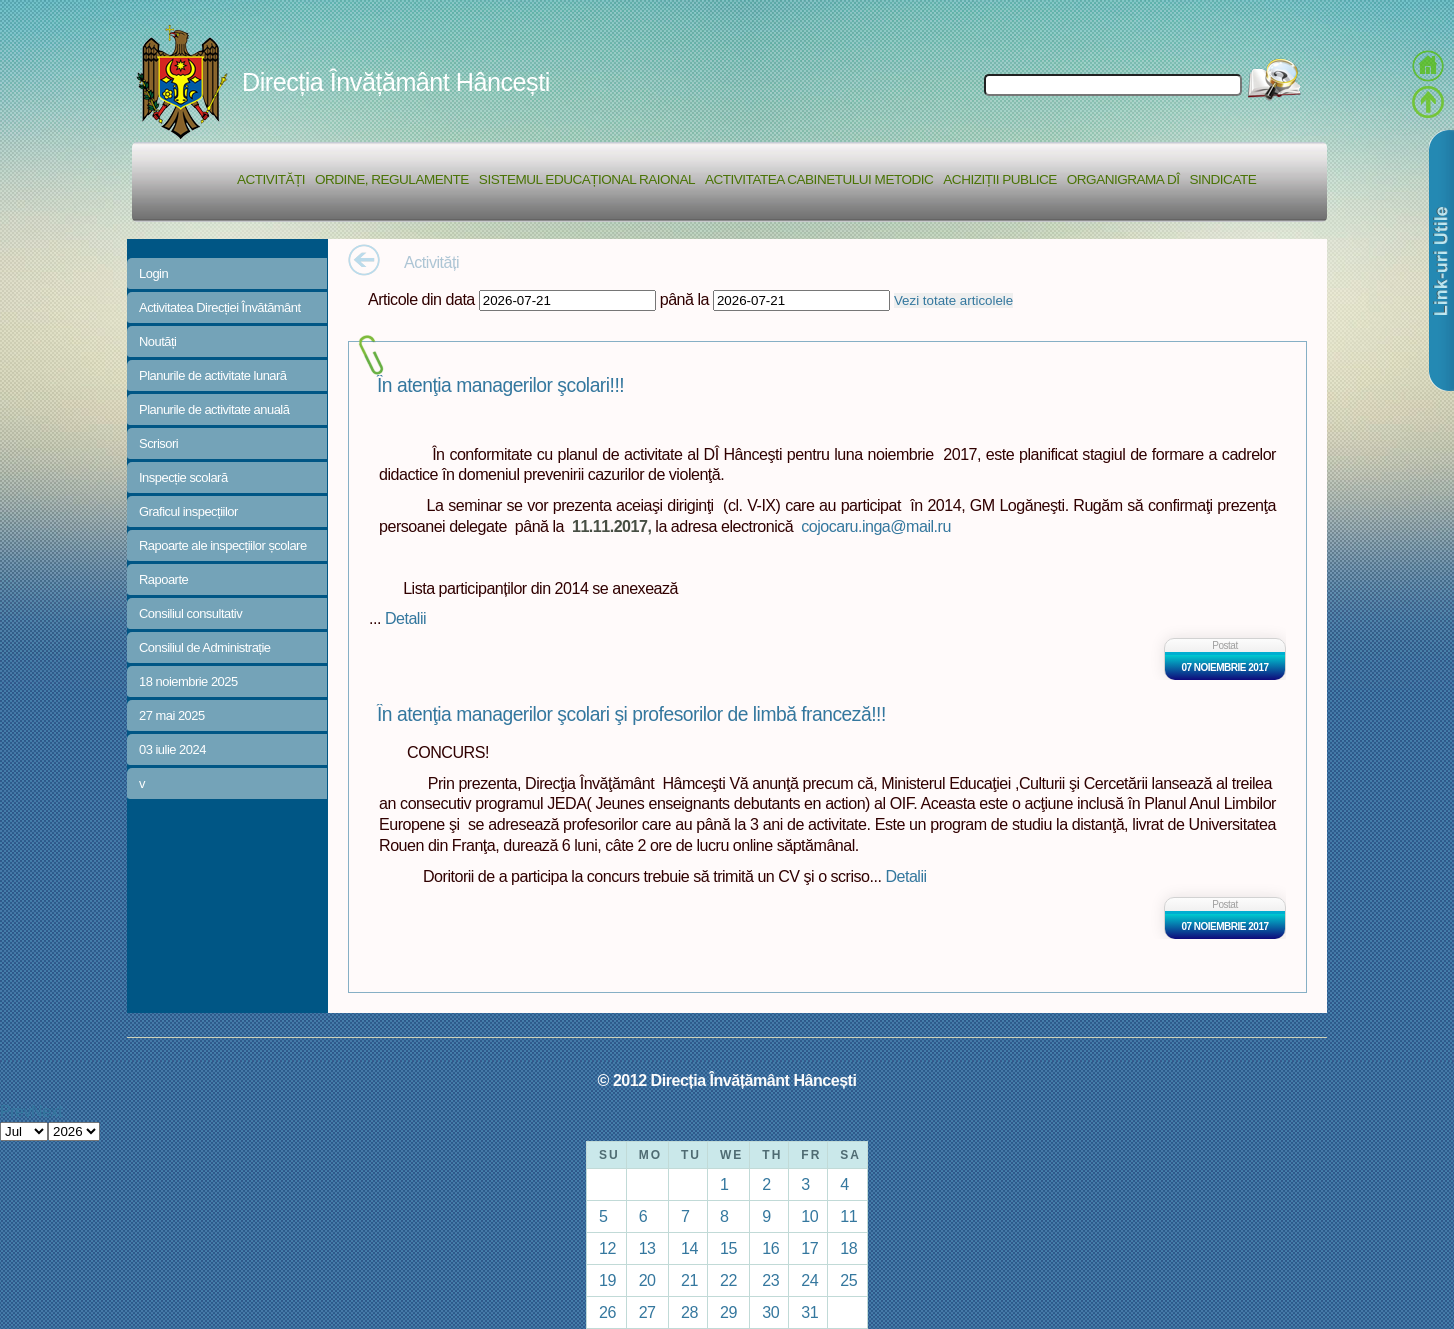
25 (848, 1280)
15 (728, 1248)
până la (684, 299)
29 (728, 1312)
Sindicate (1222, 179)
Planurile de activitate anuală (214, 409)
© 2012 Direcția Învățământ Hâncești (727, 1080)
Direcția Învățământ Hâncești (396, 82)
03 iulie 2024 (172, 749)
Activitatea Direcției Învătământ (220, 307)
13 (647, 1248)
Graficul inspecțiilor (188, 511)
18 (848, 1248)
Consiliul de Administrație (205, 647)
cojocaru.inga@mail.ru (876, 526)
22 (728, 1280)
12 (607, 1248)
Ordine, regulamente (392, 179)
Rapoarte (163, 579)
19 (607, 1280)
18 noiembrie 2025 (188, 681)
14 (689, 1248)
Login (153, 273)
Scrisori (158, 443)
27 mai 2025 (172, 715)
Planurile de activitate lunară (213, 375)
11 (848, 1216)
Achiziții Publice (999, 179)
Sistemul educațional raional (587, 179)
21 (689, 1280)
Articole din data (421, 299)
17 (809, 1248)
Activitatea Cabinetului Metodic (819, 179)
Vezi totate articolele (953, 300)
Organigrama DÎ (1123, 179)
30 (770, 1312)
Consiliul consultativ (190, 613)
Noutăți (158, 341)
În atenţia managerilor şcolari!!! (500, 385)
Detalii (405, 618)
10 (809, 1216)
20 (647, 1280)
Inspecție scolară (183, 477)
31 (809, 1312)
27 (647, 1312)
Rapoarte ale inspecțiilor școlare (223, 545)
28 (689, 1312)
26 (607, 1312)
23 (770, 1280)
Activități (271, 179)
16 (770, 1248)
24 (809, 1280)
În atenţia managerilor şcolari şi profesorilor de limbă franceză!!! (631, 714)
